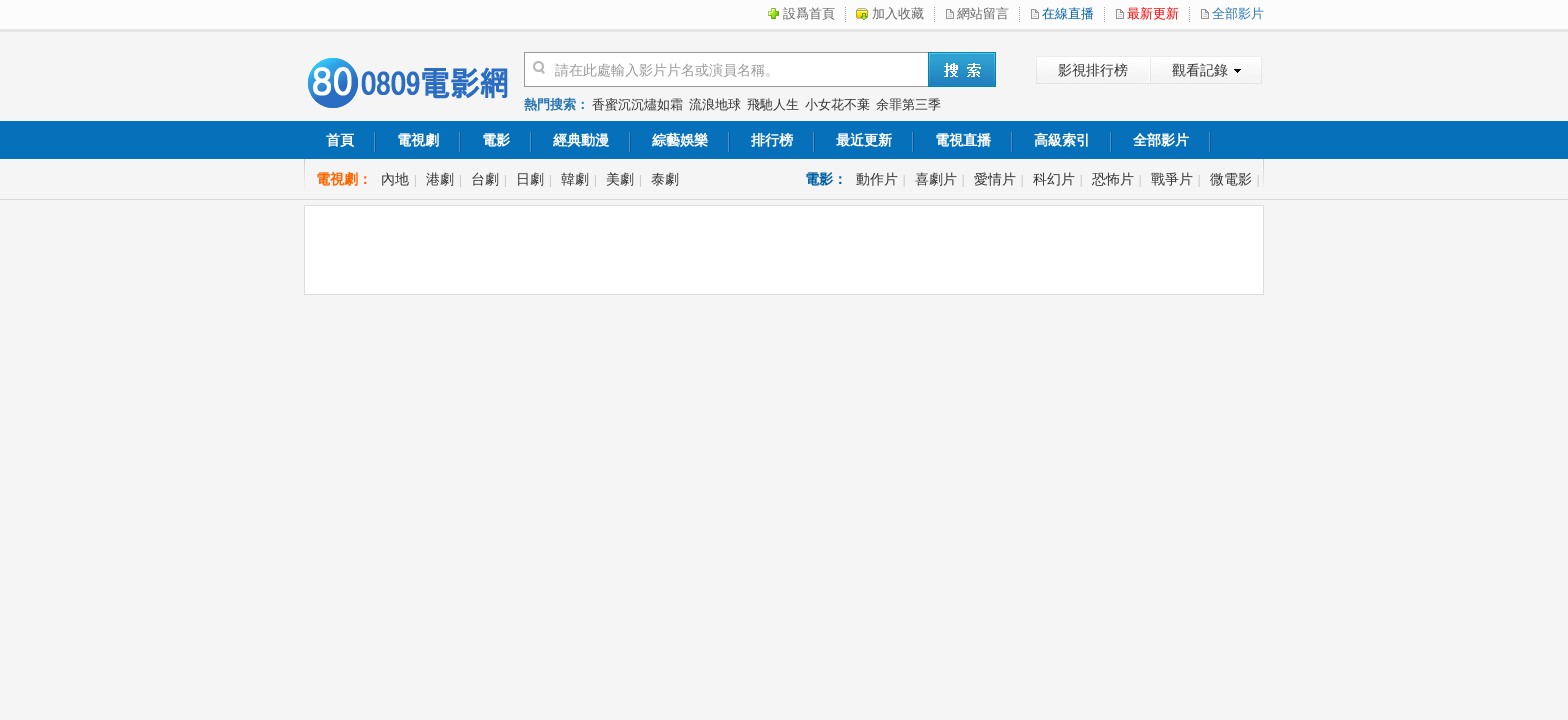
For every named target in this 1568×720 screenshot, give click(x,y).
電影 (496, 140)
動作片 (877, 179)
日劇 (530, 179)
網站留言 (983, 13)
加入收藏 (898, 13)
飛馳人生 (773, 104)
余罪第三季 (908, 104)
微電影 (1231, 179)
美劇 (620, 179)
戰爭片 (1172, 179)
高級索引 (1062, 140)
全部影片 (1238, 13)
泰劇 (665, 179)
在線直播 (1068, 13)
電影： (826, 179)
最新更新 (1153, 13)
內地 (395, 179)
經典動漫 (581, 140)
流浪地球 (715, 104)
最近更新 (864, 140)
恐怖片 (1113, 179)
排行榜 (772, 140)
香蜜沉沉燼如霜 (637, 104)
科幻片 (1054, 179)
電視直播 (963, 140)
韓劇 (575, 179)
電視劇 (418, 140)
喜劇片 (936, 179)
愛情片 (995, 179)
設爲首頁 (809, 13)
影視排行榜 (1093, 70)
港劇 (440, 179)
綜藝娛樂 (680, 140)
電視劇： (344, 179)
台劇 (485, 179)
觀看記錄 (1200, 70)
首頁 (340, 140)
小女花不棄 (837, 104)
